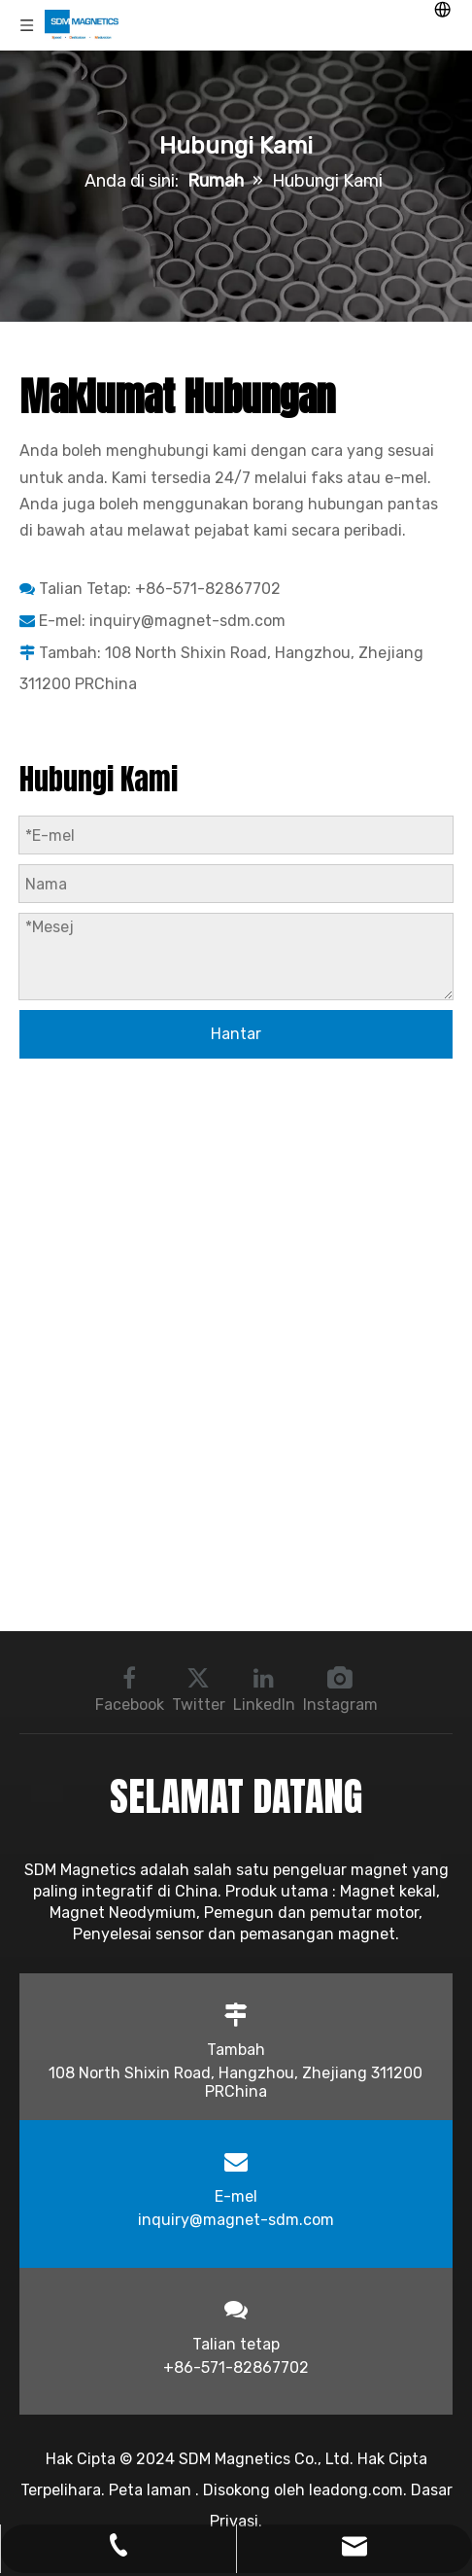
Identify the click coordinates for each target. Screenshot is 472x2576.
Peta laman (152, 2490)
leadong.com (356, 2490)
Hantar (236, 1034)
